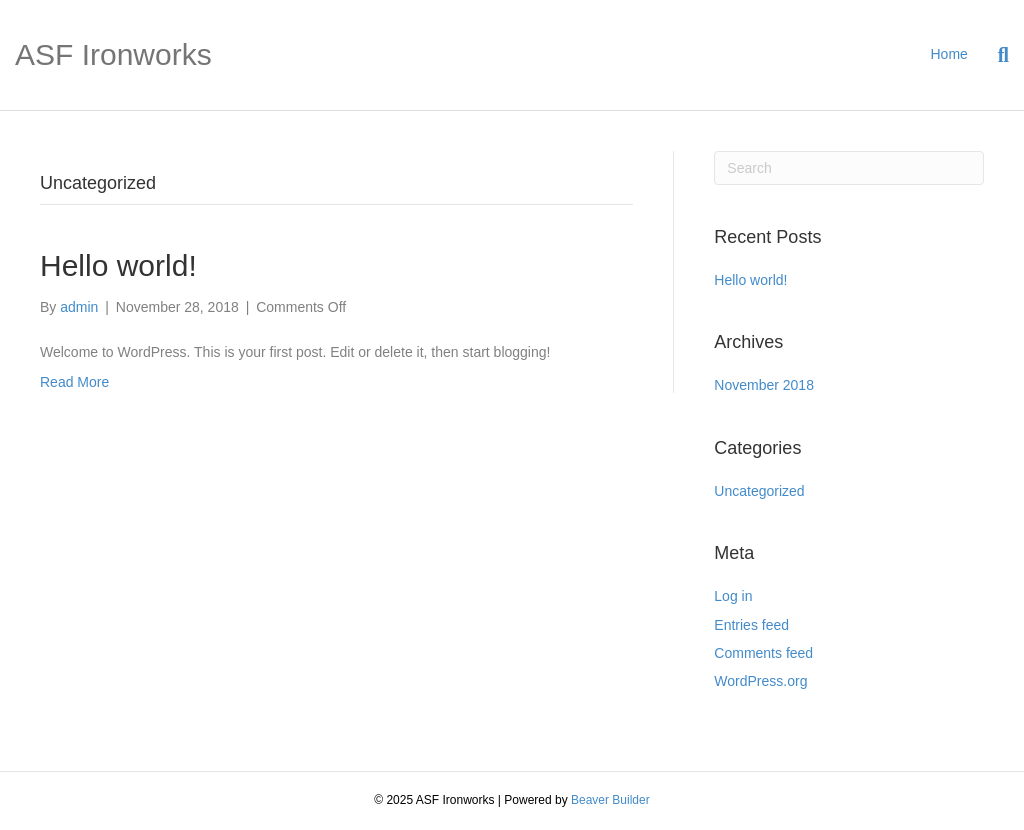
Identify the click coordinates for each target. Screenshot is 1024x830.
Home (949, 54)
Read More (74, 382)
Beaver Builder (610, 800)
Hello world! (118, 265)
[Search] (996, 55)
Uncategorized (759, 491)
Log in (733, 596)
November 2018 (764, 385)
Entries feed (751, 625)
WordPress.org (760, 681)
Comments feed (763, 653)
